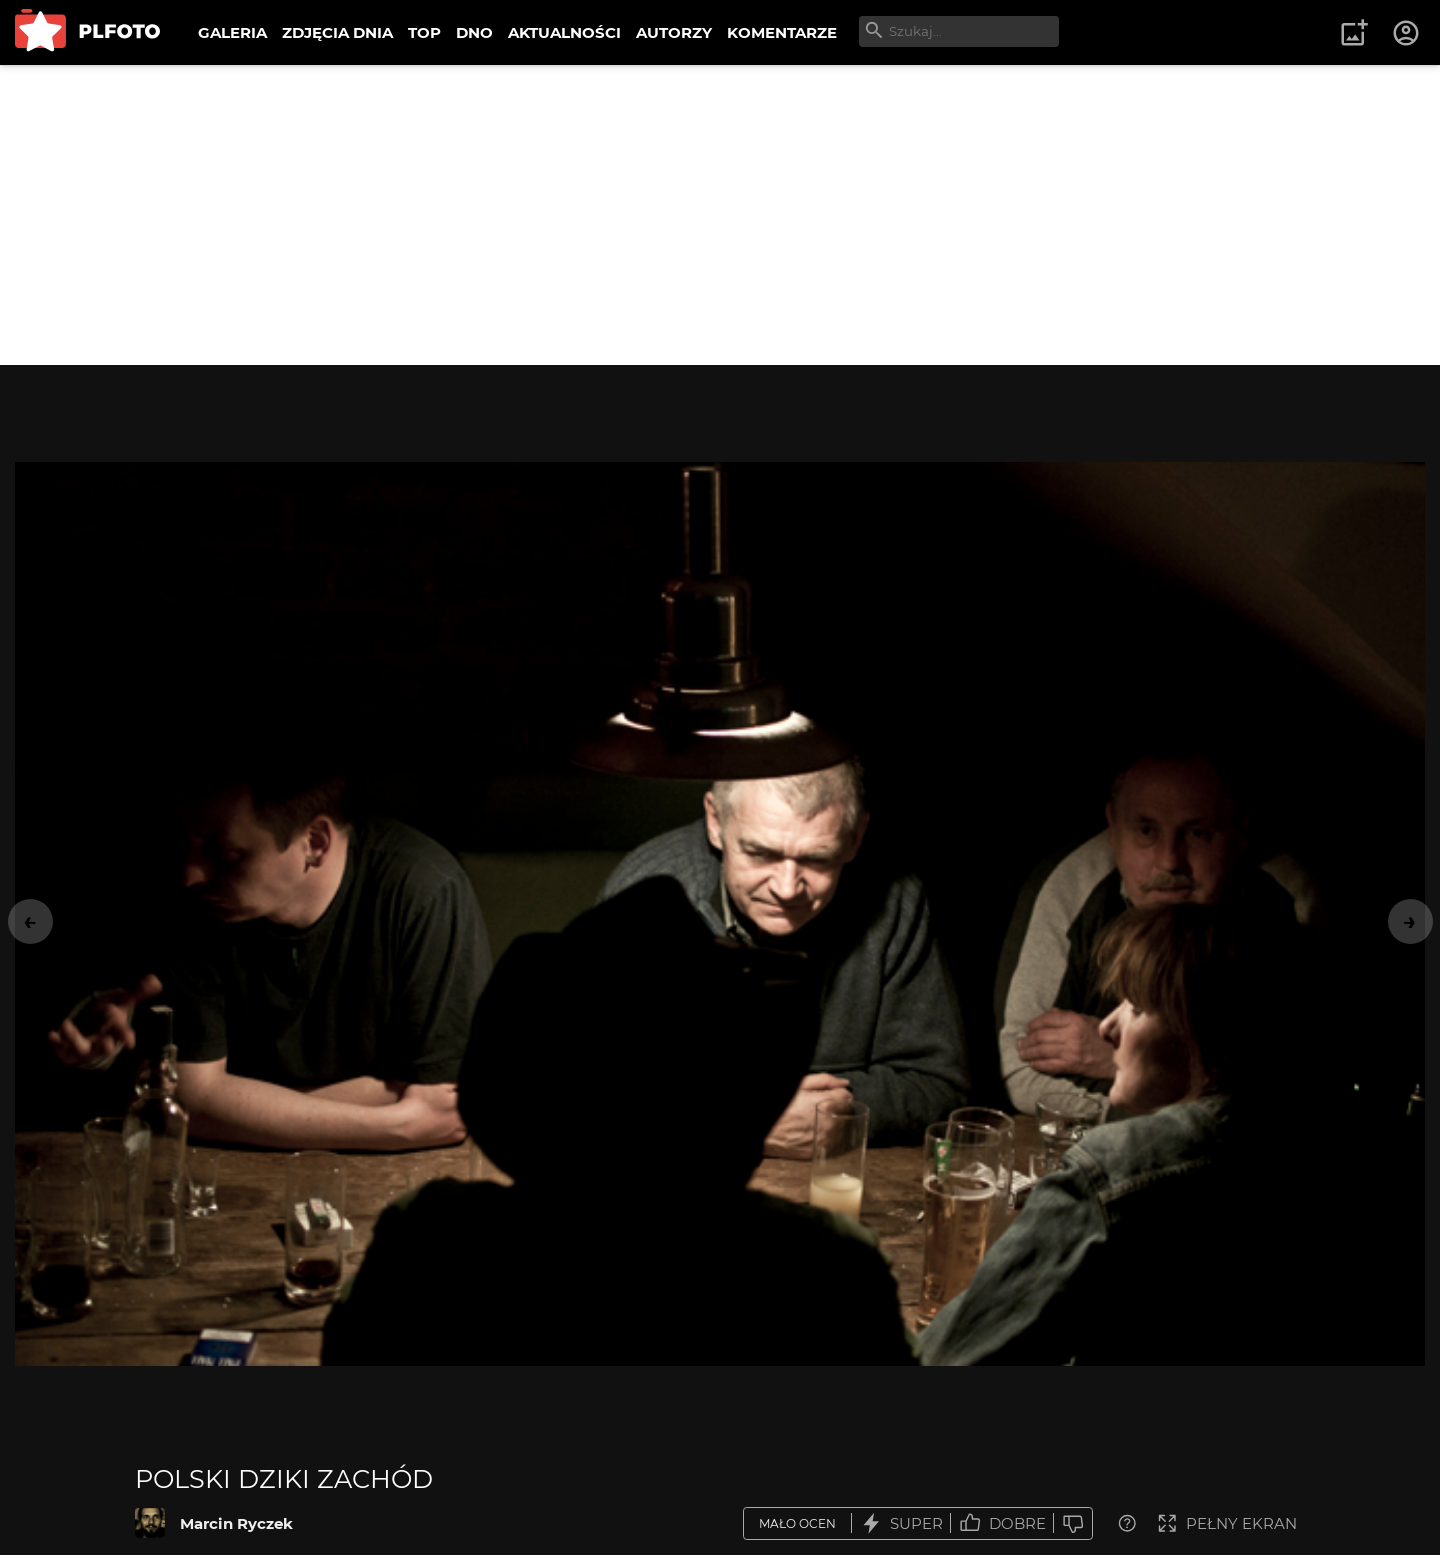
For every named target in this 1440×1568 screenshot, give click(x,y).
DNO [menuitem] (474, 32)
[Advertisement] (720, 215)
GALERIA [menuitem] (232, 32)
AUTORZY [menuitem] (674, 32)
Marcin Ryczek (236, 1523)
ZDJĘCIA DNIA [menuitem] (337, 32)
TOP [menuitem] (424, 32)
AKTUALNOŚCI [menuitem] (564, 32)
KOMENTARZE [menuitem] (782, 32)
